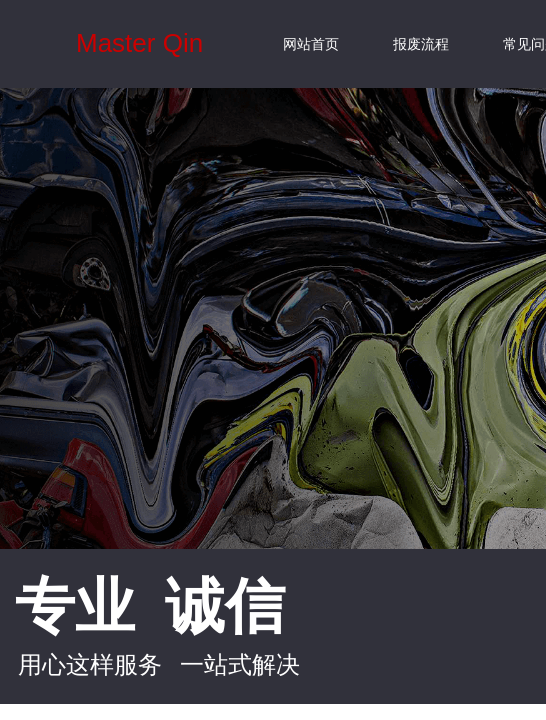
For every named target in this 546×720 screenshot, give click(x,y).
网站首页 (311, 44)
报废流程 (421, 44)
